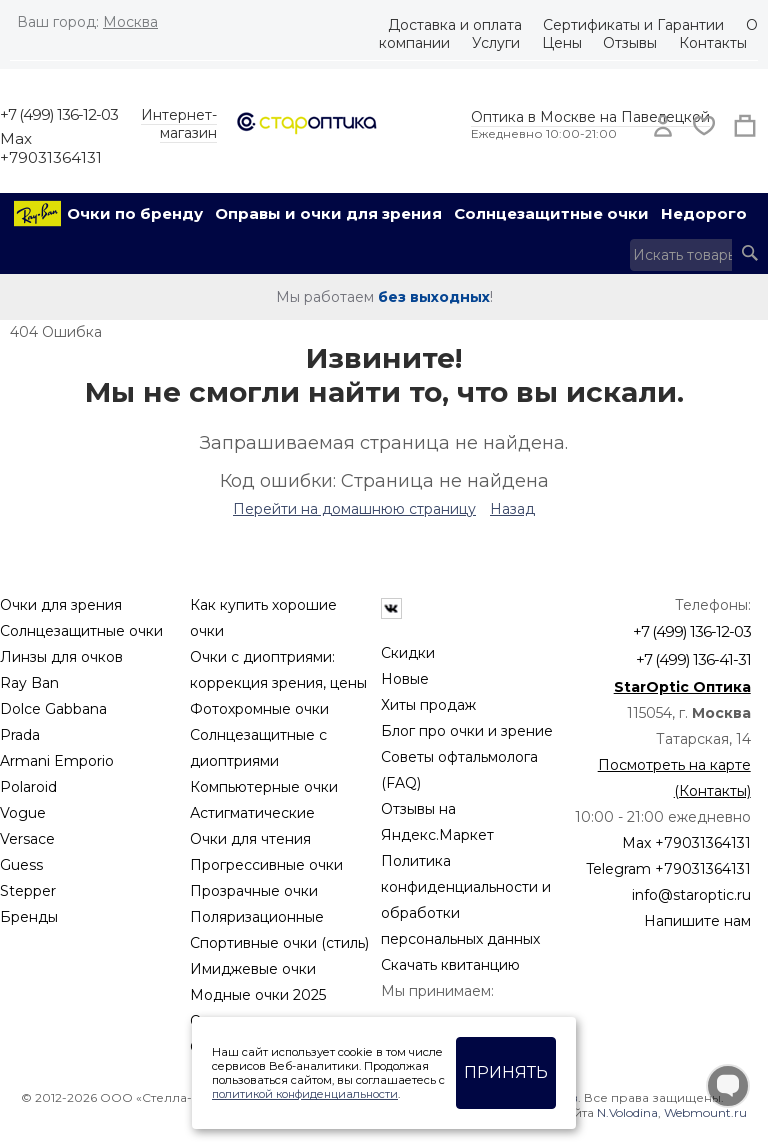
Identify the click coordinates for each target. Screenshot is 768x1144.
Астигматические (252, 813)
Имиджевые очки (253, 969)
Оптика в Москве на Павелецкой (590, 117)
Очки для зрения (61, 605)
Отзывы (630, 43)
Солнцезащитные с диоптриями (258, 748)
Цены (562, 43)
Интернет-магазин (179, 124)
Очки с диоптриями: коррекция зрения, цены (278, 670)
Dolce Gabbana (53, 709)
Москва (130, 22)
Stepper (28, 891)
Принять (506, 1072)
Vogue (23, 813)
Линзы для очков (61, 657)
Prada (20, 735)
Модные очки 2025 (258, 995)
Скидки (408, 653)
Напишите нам (697, 921)
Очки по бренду (135, 213)
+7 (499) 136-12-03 (59, 114)
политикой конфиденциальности (305, 1094)
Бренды (29, 917)
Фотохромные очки (259, 709)
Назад (512, 509)
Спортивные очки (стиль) (279, 943)
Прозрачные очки (254, 891)
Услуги (496, 43)
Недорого (704, 213)
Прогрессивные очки (266, 865)
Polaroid (28, 787)
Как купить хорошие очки (263, 618)
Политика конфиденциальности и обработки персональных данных (466, 900)
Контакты (713, 43)
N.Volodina (627, 1112)
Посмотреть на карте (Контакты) (674, 778)
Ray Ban (29, 683)
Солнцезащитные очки (551, 213)
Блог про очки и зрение (467, 731)
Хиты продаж (428, 705)
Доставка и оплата (455, 25)
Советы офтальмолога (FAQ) (459, 770)
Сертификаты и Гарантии (633, 25)
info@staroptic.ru (691, 895)
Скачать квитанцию (450, 965)
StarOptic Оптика (682, 687)
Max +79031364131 (51, 148)
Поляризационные (257, 917)
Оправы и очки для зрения (328, 213)
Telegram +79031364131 (668, 869)
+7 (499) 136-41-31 (693, 659)
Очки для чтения (250, 839)
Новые (405, 679)
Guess (21, 865)
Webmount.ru (705, 1112)
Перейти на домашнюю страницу (354, 509)
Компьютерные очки (264, 787)
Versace (27, 839)
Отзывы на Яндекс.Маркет (437, 822)
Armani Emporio (57, 761)
